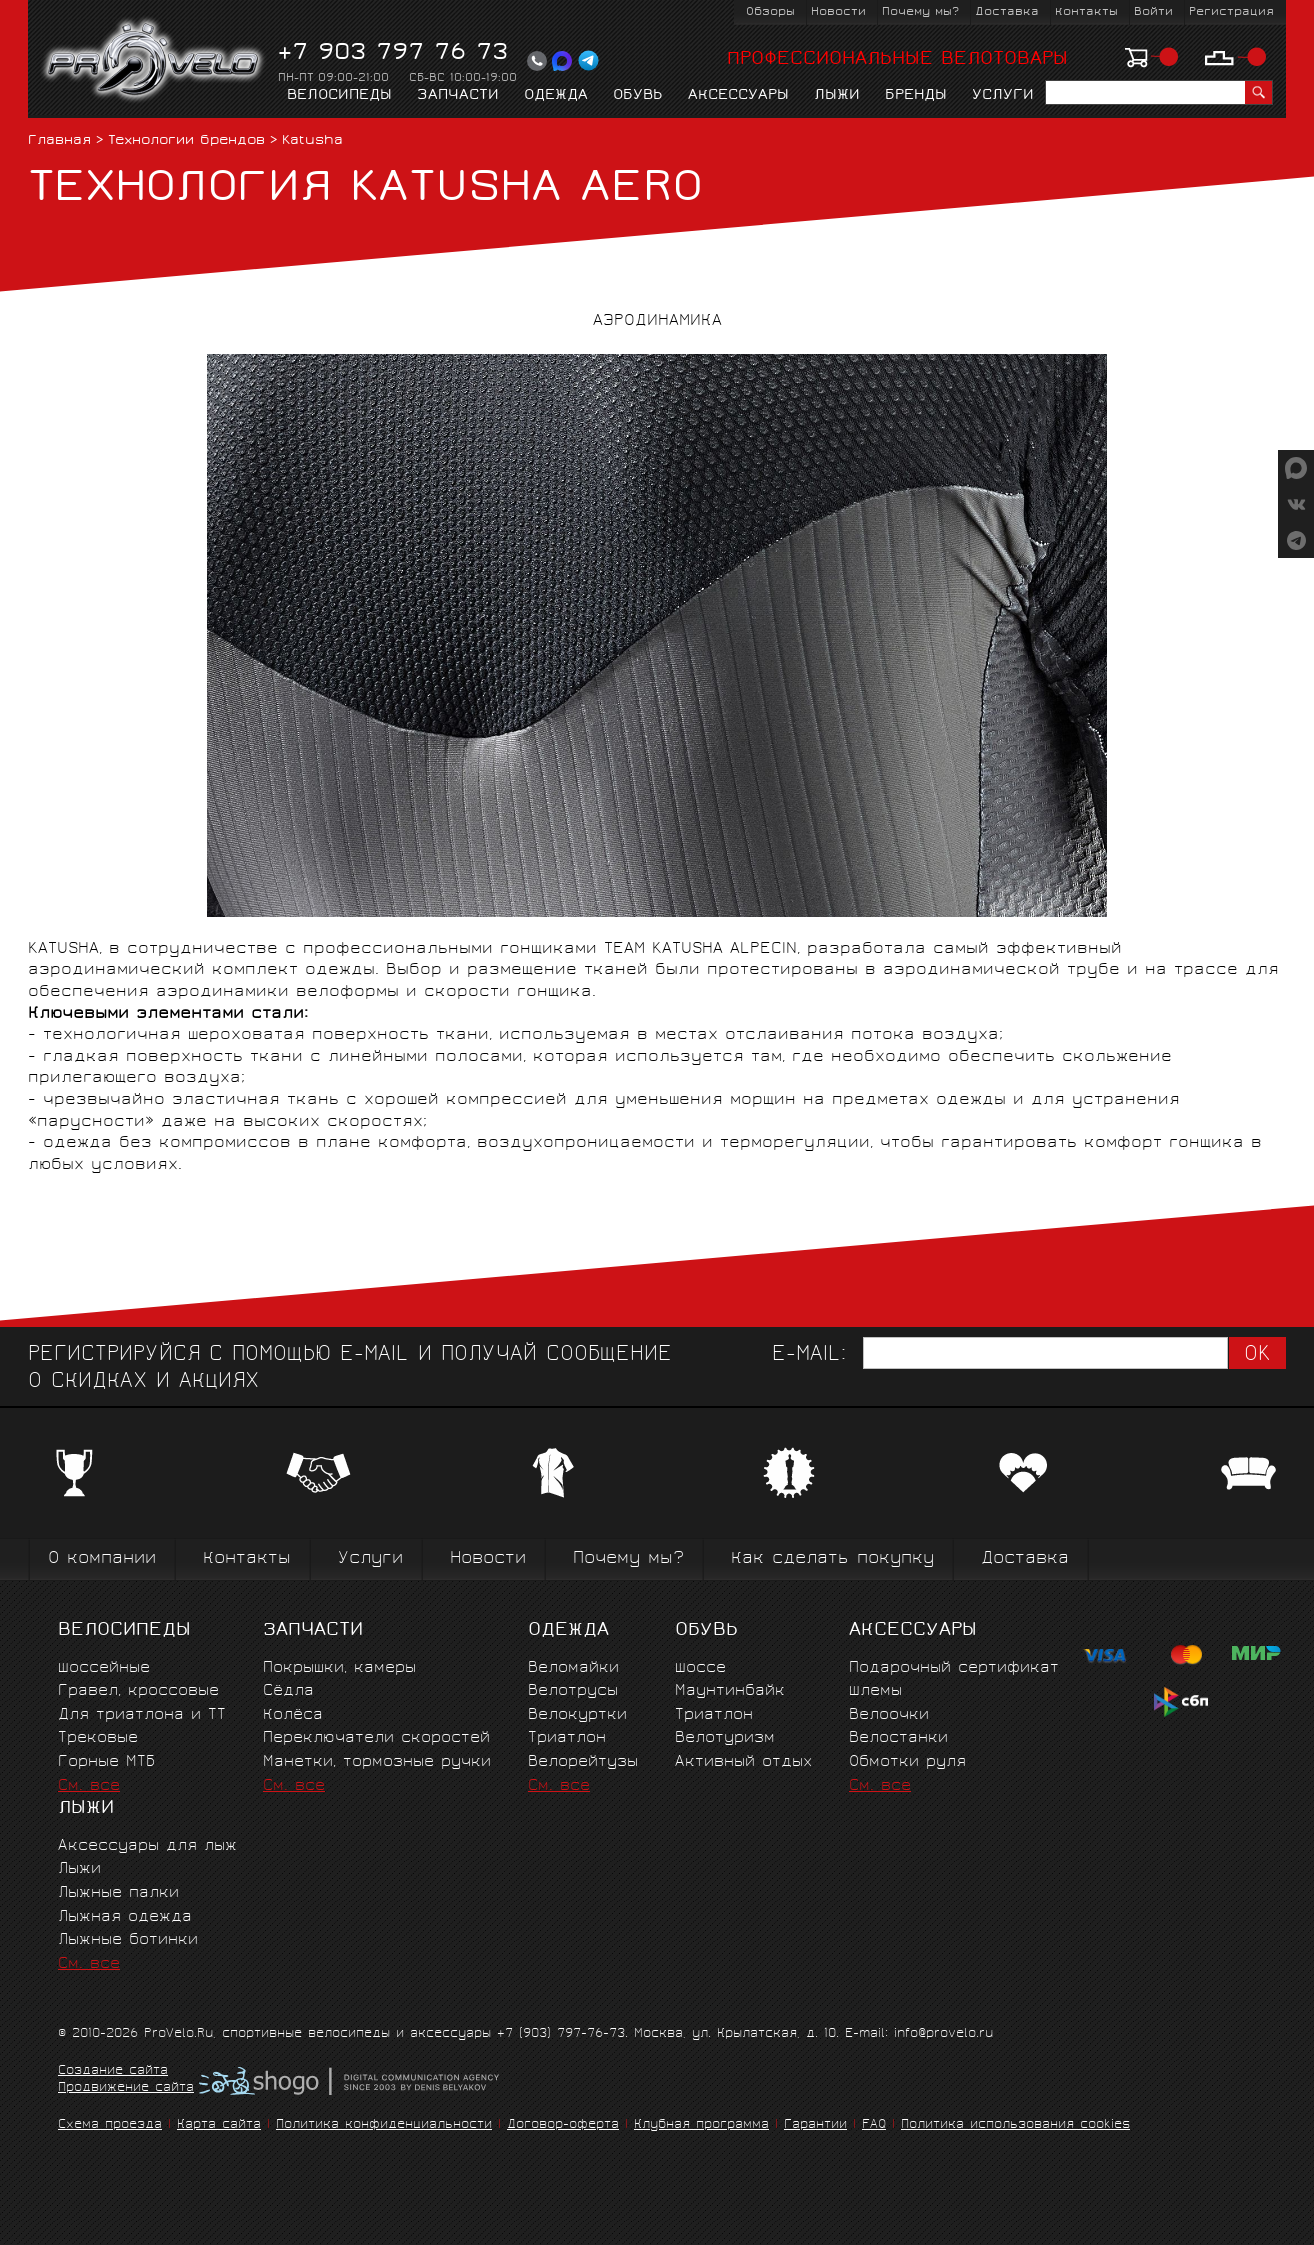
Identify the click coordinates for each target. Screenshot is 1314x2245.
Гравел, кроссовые (138, 1691)
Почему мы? (920, 12)
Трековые (98, 1738)
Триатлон (567, 1738)
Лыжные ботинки (128, 1940)
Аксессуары (738, 96)
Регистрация (1231, 12)
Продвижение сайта (126, 2089)
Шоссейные (104, 1668)
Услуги (1003, 96)
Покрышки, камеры (339, 1668)
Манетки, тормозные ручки (377, 1762)
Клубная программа (701, 2125)
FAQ (874, 2125)
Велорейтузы (583, 1762)
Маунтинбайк (730, 1691)
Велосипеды (339, 96)
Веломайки (573, 1668)
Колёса (293, 1715)
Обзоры (770, 12)
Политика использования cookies (1015, 2125)
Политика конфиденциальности (384, 2125)
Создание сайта (113, 2072)
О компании (102, 1559)
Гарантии (815, 2125)
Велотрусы (573, 1691)
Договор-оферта (563, 2125)
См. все (89, 1786)
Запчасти (458, 96)
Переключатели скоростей (376, 1738)
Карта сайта (219, 2125)
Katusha (312, 141)
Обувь (638, 96)
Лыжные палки (118, 1893)
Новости (838, 12)
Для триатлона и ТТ (142, 1715)
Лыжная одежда (125, 1917)
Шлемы (875, 1691)
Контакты (1086, 12)
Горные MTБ (106, 1762)
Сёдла (288, 1691)
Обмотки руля (907, 1762)
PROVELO (154, 61)
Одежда (556, 96)
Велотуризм (725, 1738)
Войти (1153, 12)
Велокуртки (577, 1715)
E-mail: (809, 1355)
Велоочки (889, 1715)
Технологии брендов (186, 141)
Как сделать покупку (832, 1559)
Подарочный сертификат (954, 1668)
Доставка (1007, 12)
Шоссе (700, 1668)
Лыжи (837, 96)
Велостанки (898, 1738)
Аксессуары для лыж (147, 1846)
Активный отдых (743, 1762)
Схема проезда (110, 2125)
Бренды (916, 96)
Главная (59, 141)
